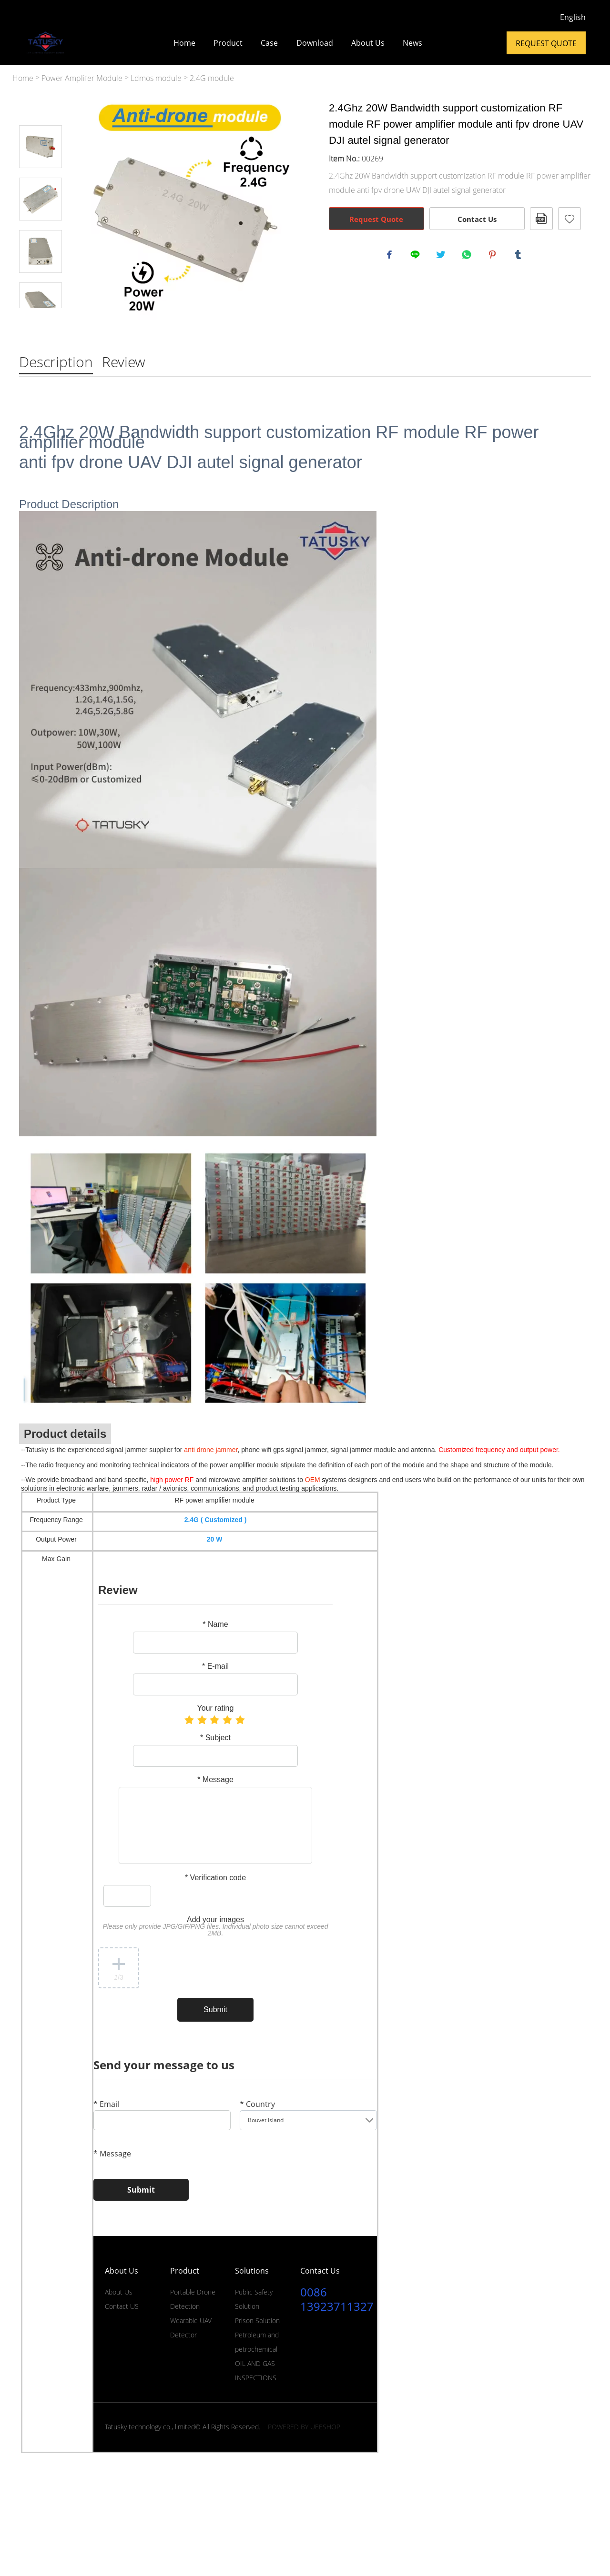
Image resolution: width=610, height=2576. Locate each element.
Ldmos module (156, 78)
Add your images (215, 1926)
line (416, 256)
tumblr (519, 256)
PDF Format (541, 218)
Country (257, 2105)
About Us (368, 43)
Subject (215, 1738)
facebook (391, 256)
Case (269, 43)
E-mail (215, 1666)
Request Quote (546, 43)
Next (40, 321)
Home (184, 43)
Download (314, 43)
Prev (40, 112)
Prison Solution (257, 2320)
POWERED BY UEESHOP (304, 2426)
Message (215, 1780)
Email (106, 2105)
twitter (442, 256)
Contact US (122, 2306)
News (412, 43)
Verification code (215, 1878)
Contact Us (477, 219)
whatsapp (468, 256)
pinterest (494, 256)
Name (215, 1624)
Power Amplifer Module (81, 78)
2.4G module (212, 78)
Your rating (215, 1708)
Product (228, 43)
